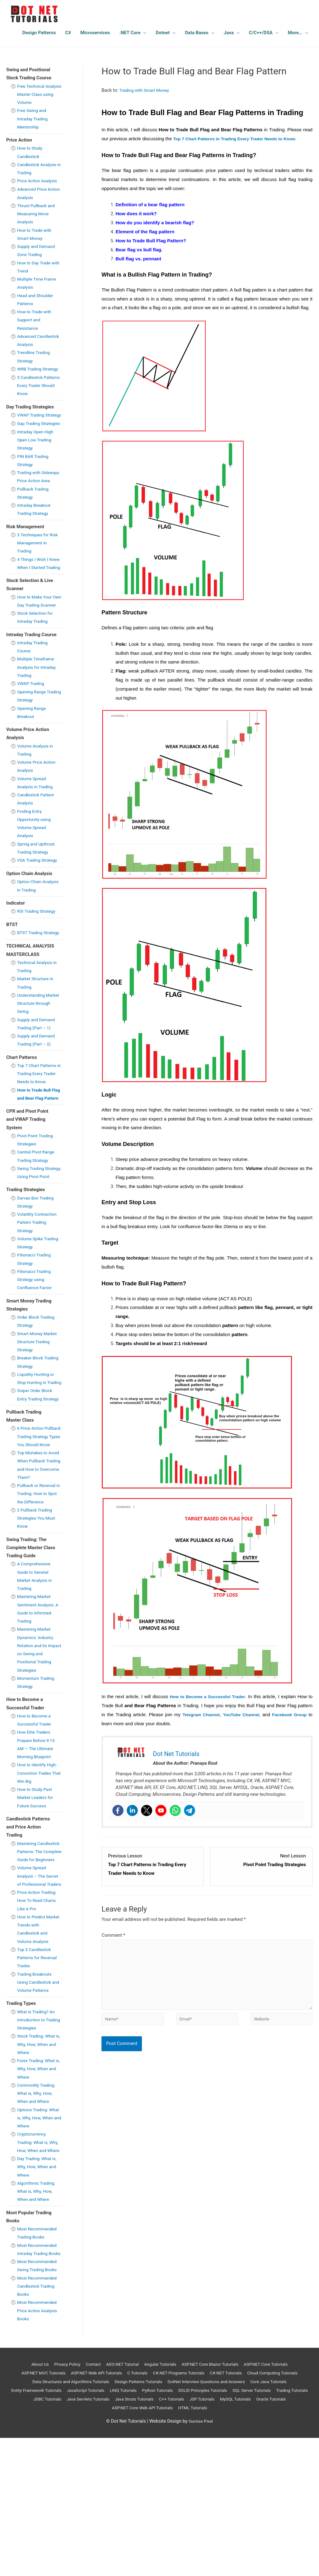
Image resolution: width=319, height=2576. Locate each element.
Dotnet (163, 32)
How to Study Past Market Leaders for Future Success (36, 1903)
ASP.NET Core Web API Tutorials (181, 2545)
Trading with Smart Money (146, 90)
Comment (113, 1935)
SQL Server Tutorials (37, 2537)
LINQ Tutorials (187, 2528)
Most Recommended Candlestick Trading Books (38, 2424)
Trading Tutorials (81, 2537)
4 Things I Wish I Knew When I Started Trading (38, 599)
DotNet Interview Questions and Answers (264, 2519)
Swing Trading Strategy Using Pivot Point (38, 1249)
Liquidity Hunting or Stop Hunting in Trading (37, 1463)
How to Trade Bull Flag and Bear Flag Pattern (36, 1163)
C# (68, 32)
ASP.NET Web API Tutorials (121, 2511)
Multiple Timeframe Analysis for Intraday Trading (38, 716)
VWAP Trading (32, 731)
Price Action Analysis (39, 181)
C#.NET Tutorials (262, 2511)
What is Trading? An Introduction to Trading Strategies (37, 2141)
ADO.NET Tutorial (118, 2502)
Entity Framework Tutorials (91, 2528)
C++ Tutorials (256, 2537)
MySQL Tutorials (86, 2545)
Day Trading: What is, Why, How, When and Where (38, 2296)
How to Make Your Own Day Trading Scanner (36, 645)
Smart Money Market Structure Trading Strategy (39, 1422)
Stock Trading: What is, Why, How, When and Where (38, 2166)
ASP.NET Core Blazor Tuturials (213, 2502)
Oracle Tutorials (125, 2545)
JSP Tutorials (289, 2537)
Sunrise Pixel (200, 2559)
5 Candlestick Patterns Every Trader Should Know (39, 393)
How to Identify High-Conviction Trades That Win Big (39, 1878)
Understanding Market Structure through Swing (34, 1060)
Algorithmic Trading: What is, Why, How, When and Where (38, 2321)
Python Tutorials (224, 2528)
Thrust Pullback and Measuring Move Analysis (38, 214)
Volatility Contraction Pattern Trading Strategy (38, 1303)
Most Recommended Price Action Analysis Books (39, 2449)
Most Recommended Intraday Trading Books (38, 2383)
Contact (85, 2502)
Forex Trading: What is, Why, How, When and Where (38, 2190)
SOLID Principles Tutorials (273, 2528)
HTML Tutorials (236, 2545)
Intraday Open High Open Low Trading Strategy (37, 464)
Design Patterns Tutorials (190, 2519)
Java (229, 32)
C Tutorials (166, 2511)
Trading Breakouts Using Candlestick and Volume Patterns (39, 2104)
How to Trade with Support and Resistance (36, 320)
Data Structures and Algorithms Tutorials (115, 2519)
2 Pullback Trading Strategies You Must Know (38, 1623)
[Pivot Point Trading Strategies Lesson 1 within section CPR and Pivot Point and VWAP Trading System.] (261, 1865)
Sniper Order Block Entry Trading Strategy (36, 1488)
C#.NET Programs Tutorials (211, 2511)
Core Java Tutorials (38, 2528)
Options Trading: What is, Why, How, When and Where (36, 2239)
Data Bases (197, 32)
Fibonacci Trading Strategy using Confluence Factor (36, 1360)
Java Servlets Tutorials (164, 2537)
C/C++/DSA (261, 32)
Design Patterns (39, 32)
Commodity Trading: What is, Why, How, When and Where (38, 2215)
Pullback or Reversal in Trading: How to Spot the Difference (38, 1599)
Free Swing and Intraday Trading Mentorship (33, 119)
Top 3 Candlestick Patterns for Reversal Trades (39, 2079)
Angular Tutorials (158, 2502)
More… (295, 32)
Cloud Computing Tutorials (40, 2519)
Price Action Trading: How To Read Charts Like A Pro (38, 2022)
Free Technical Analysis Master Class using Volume (37, 94)
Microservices (95, 32)
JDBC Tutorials (120, 2537)
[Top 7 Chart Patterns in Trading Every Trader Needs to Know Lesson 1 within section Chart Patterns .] (153, 1865)
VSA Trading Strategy (39, 908)
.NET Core (129, 32)
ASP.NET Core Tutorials (274, 2502)
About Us (27, 2502)
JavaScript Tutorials (145, 2528)
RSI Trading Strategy (38, 959)
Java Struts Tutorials (215, 2537)
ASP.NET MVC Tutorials (63, 2511)
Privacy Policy (57, 2502)
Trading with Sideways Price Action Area (33, 505)
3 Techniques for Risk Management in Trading (39, 575)
